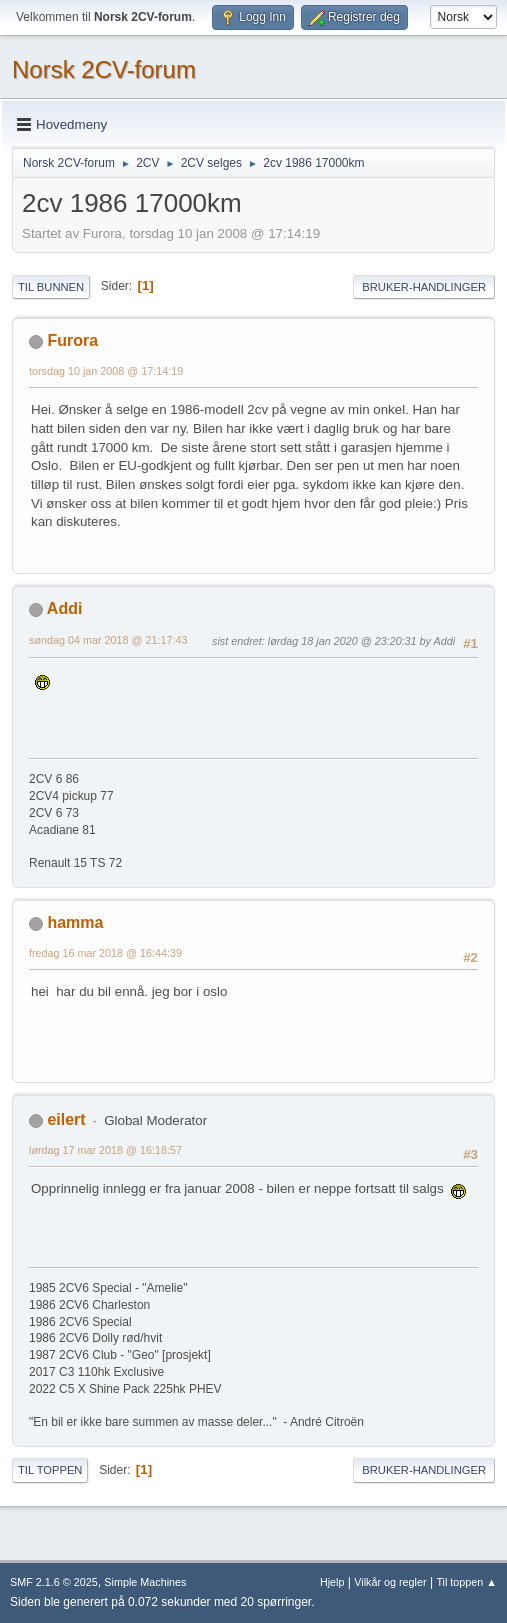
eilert (66, 1119)
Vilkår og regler (390, 1582)
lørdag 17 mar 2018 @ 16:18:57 (105, 1150)
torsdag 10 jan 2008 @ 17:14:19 (106, 371)
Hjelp (332, 1582)
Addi (65, 608)
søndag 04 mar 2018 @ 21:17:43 (108, 640)
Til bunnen (51, 287)
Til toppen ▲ (466, 1582)
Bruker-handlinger (424, 287)
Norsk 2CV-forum (104, 69)
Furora (72, 340)
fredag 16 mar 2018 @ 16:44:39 (105, 953)
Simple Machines (145, 1582)
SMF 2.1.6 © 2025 (54, 1582)
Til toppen (50, 1470)
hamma (75, 922)
